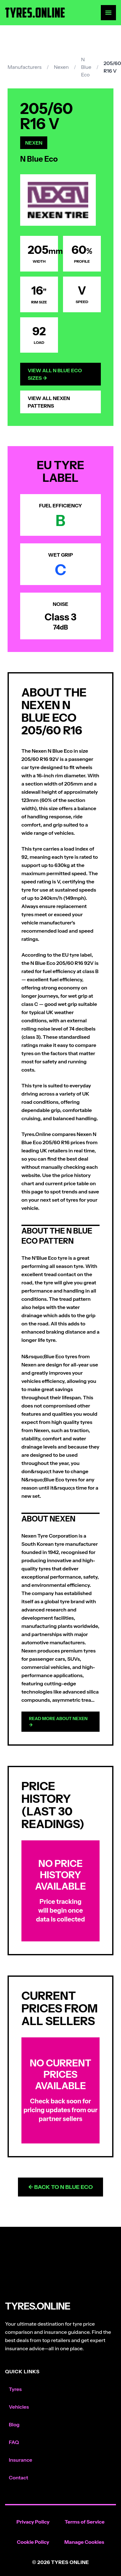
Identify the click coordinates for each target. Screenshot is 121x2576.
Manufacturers (25, 67)
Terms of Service (85, 2522)
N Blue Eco (86, 67)
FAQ (14, 2442)
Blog (14, 2424)
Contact (18, 2477)
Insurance (20, 2460)
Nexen (61, 67)
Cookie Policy (33, 2542)
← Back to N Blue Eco (60, 2187)
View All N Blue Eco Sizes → (55, 374)
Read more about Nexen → (58, 1722)
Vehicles (19, 2407)
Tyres (15, 2389)
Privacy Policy (32, 2522)
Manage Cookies (84, 2542)
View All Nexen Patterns (49, 402)
